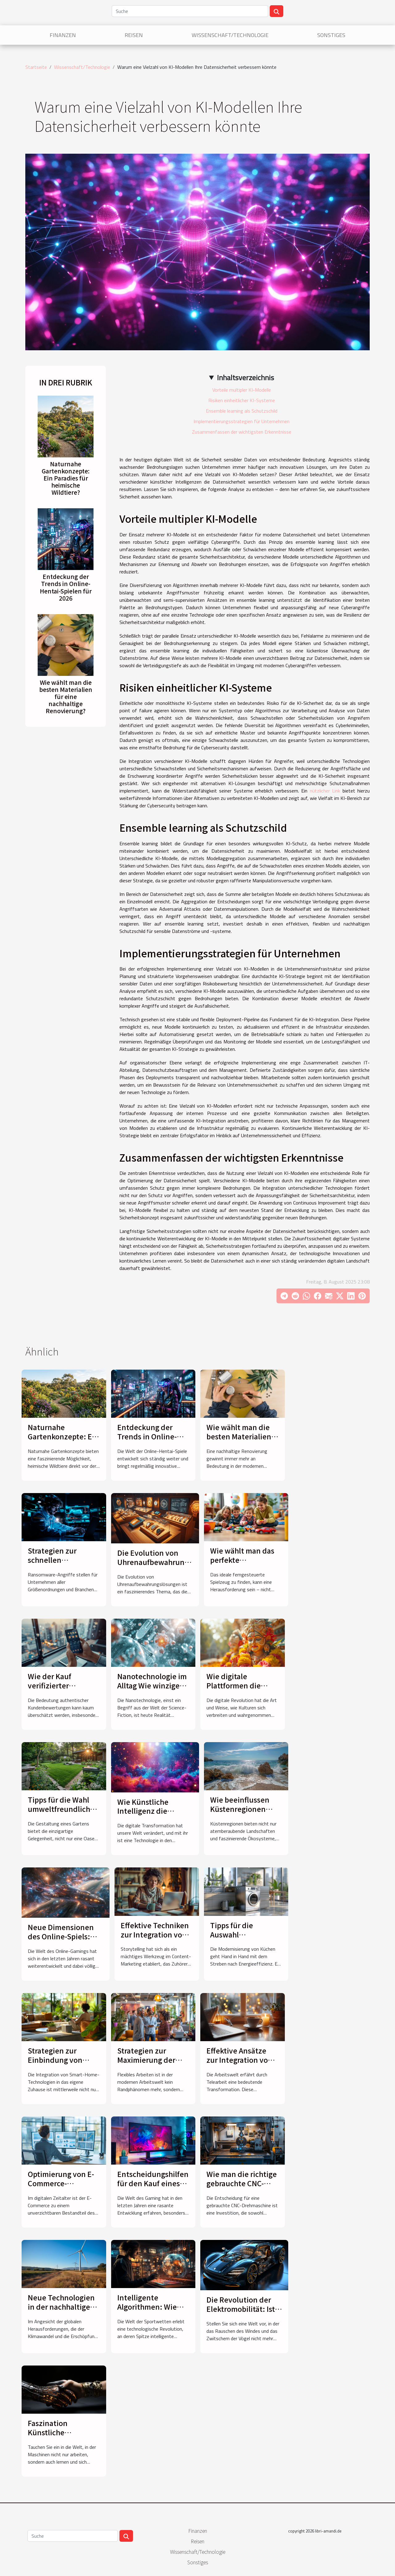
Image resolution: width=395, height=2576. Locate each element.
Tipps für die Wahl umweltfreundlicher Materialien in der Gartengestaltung (62, 1813)
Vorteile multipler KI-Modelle (241, 389)
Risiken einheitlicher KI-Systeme (241, 400)
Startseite (36, 67)
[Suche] (190, 11)
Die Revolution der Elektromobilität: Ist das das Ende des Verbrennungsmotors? (244, 2313)
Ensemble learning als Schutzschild (241, 410)
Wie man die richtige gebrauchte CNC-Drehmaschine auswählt (241, 2188)
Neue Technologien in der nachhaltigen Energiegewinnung (61, 2306)
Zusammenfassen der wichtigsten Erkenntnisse (241, 431)
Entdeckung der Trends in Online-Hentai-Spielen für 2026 (66, 587)
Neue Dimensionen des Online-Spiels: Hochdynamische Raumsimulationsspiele (68, 1941)
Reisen (134, 35)
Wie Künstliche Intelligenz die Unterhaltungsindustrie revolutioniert (158, 1815)
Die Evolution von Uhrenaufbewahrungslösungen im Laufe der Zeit (170, 1561)
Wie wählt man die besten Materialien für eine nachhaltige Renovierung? (65, 696)
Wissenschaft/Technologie (230, 35)
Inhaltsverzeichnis (245, 377)
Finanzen (63, 35)
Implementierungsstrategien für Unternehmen (241, 421)
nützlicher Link (325, 790)
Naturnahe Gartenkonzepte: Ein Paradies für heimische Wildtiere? (65, 478)
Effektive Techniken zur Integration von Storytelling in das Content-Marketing (155, 1939)
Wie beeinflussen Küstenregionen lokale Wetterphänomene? (244, 1813)
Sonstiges (331, 35)
